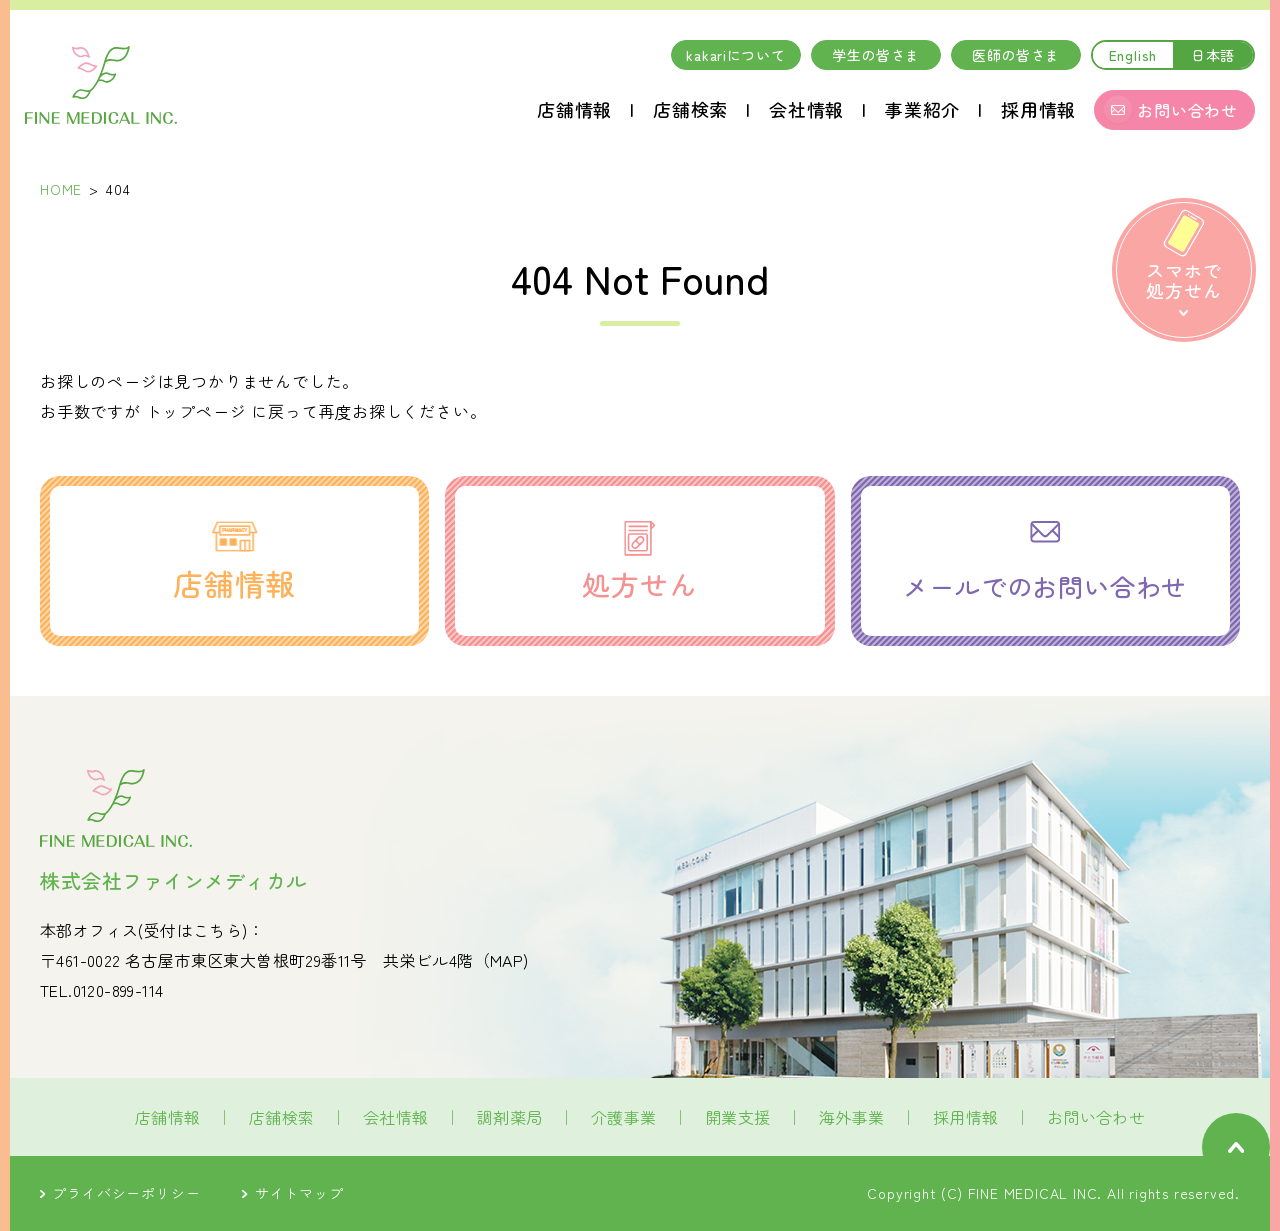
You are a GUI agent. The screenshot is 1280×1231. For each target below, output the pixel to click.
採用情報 (1038, 109)
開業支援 (738, 1117)
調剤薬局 (510, 1117)
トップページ (196, 411)
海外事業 (852, 1117)
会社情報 (806, 109)
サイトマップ (292, 1193)
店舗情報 (574, 109)
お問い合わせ (1096, 1117)
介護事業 (624, 1117)
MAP (506, 960)
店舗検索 (690, 109)
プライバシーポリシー (120, 1193)
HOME (61, 189)
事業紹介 (922, 109)
